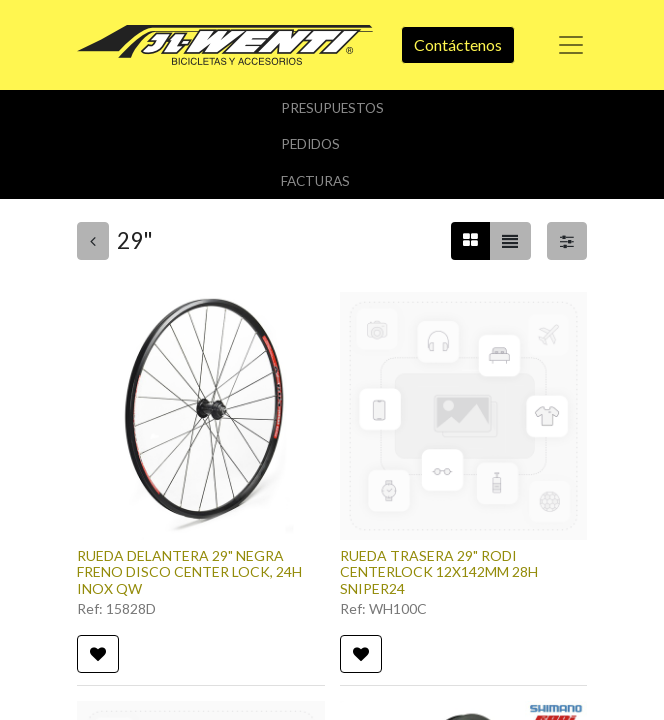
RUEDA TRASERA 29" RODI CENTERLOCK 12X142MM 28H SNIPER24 (439, 572)
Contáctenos (458, 44)
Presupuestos (332, 108)
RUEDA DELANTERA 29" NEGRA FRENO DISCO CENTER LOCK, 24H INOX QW (189, 572)
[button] (98, 654)
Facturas (315, 181)
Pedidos (310, 144)
